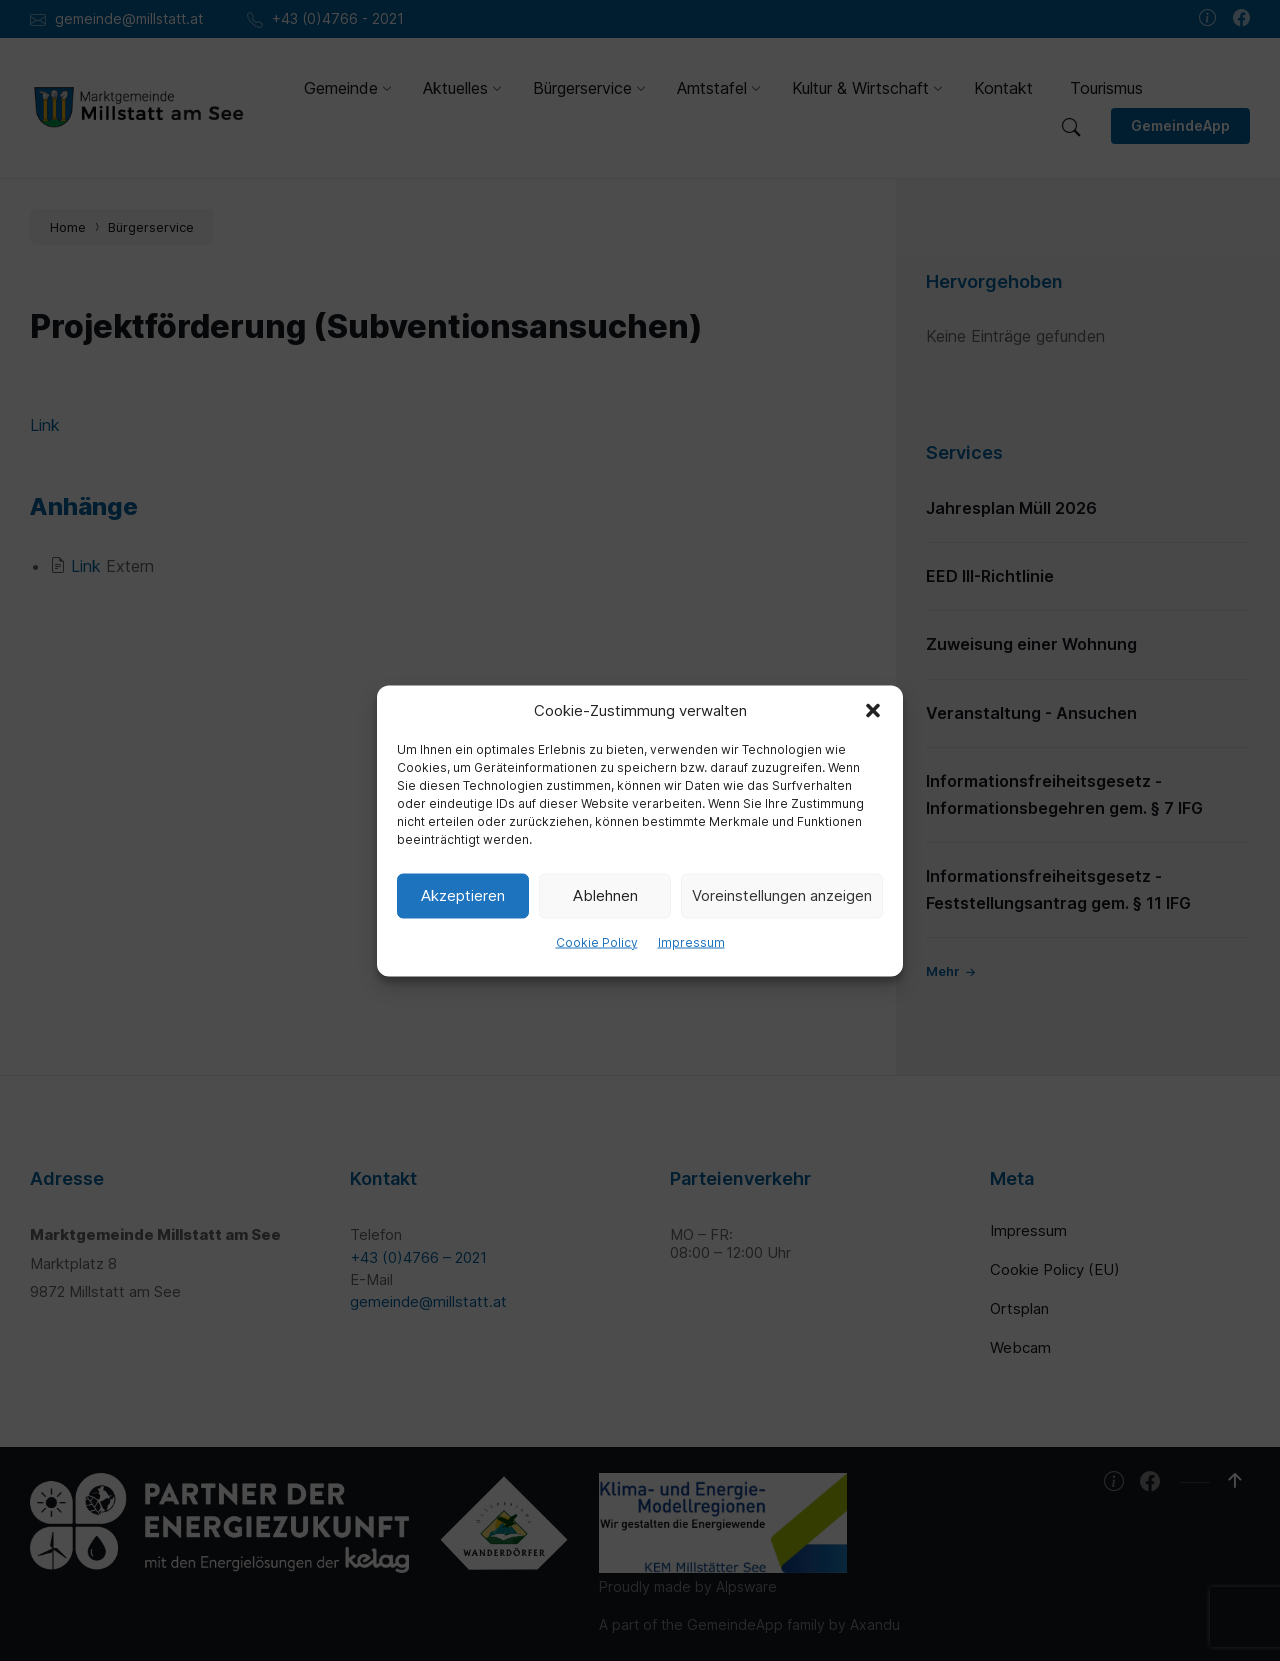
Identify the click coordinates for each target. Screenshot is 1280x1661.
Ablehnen (605, 895)
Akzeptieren (463, 895)
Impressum (691, 941)
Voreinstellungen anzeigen (782, 895)
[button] (873, 710)
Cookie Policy (597, 941)
